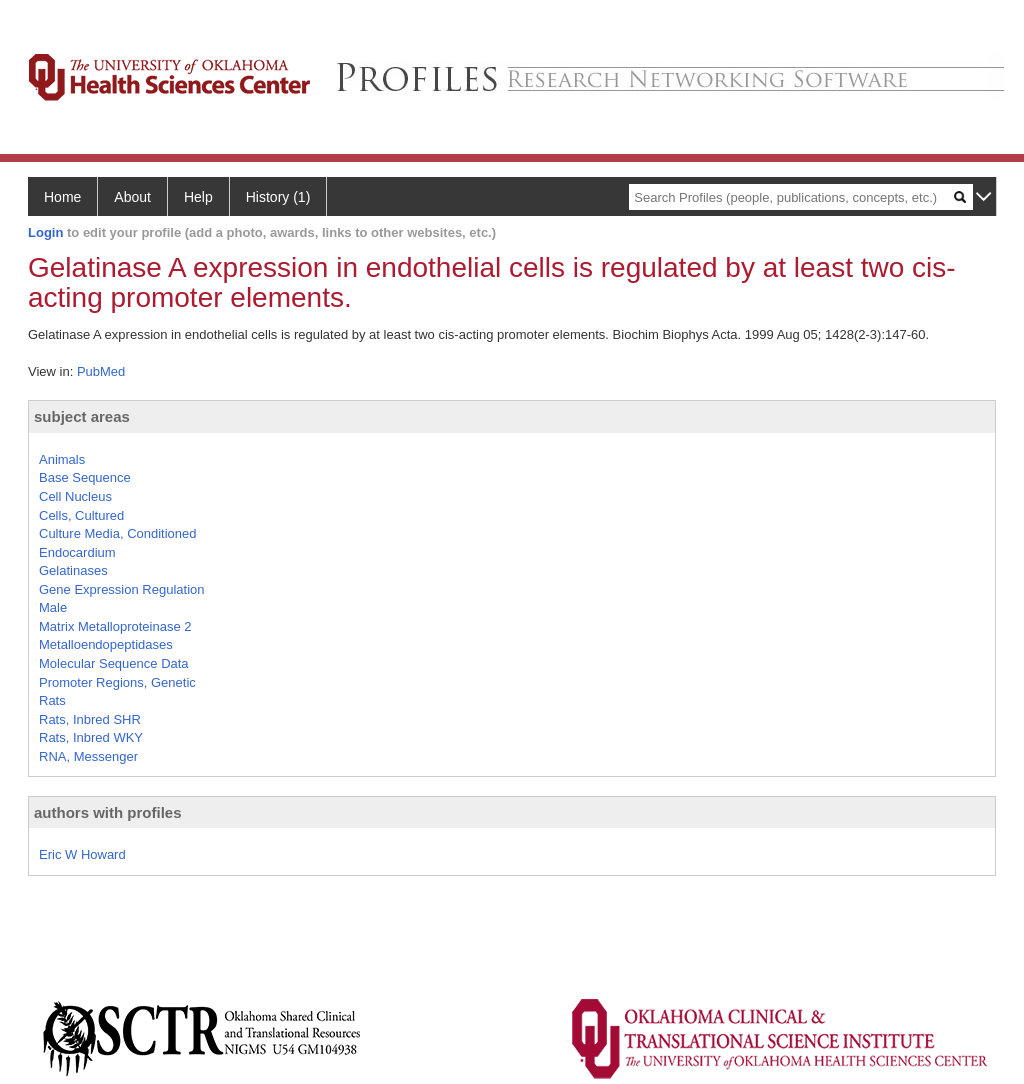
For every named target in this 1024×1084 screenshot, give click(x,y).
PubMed (101, 371)
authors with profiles (108, 812)
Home (62, 197)
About (132, 197)
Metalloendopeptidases (106, 644)
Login (45, 232)
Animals (62, 459)
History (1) (278, 197)
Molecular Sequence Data (114, 663)
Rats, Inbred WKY (91, 737)
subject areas (82, 416)
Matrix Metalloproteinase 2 (115, 626)
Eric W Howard (82, 854)
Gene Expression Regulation (122, 589)
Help (198, 197)
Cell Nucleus (75, 496)
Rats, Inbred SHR (90, 719)
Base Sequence (85, 477)
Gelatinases (73, 570)
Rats (52, 700)
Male (53, 607)
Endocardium (77, 552)
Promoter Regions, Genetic (117, 682)
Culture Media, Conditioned (118, 533)
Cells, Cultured (81, 515)
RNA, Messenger (88, 756)
